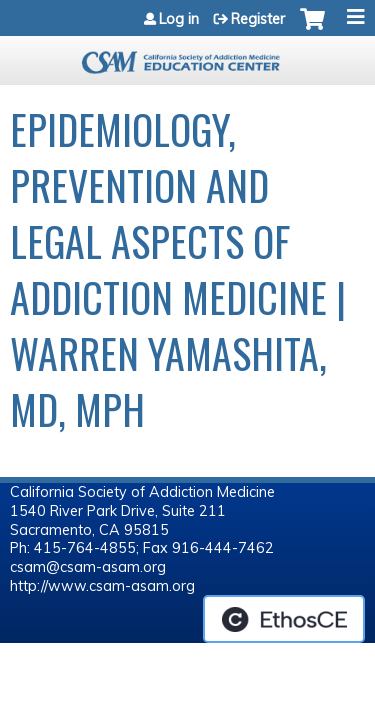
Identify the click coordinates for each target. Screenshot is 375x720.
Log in (179, 19)
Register (258, 19)
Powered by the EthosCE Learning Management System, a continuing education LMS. (284, 619)
